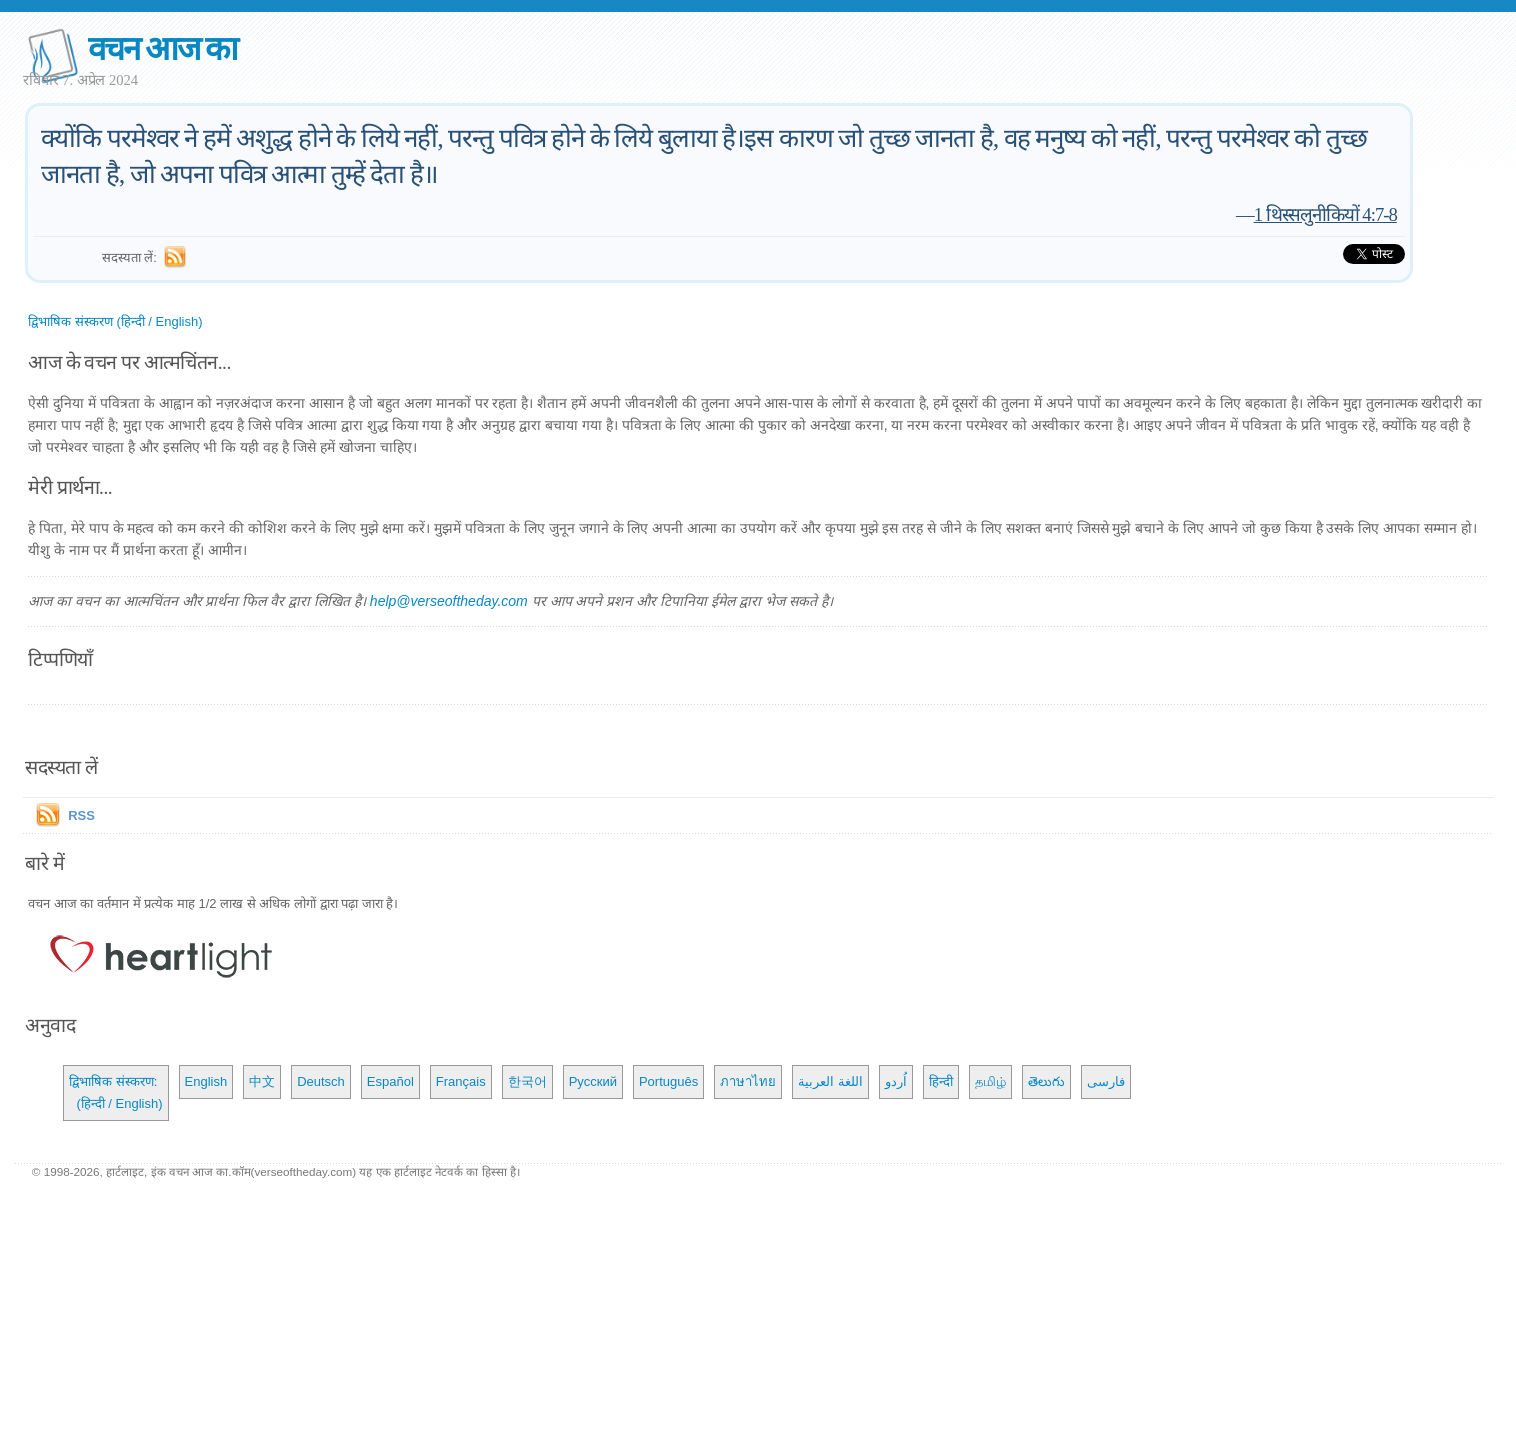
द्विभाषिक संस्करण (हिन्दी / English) (115, 321)
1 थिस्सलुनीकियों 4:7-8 (1325, 214)
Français (461, 1081)
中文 (262, 1081)
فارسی (1106, 1081)
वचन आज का (162, 48)
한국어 (527, 1081)
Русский (593, 1081)
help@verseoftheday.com (449, 601)
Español (390, 1081)
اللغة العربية (830, 1081)
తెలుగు (1046, 1081)
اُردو (896, 1081)
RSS (81, 815)
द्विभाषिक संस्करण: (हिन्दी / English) (115, 1092)
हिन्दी (941, 1081)
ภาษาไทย (748, 1081)
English (206, 1081)
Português (668, 1081)
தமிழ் (990, 1081)
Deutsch (321, 1081)
